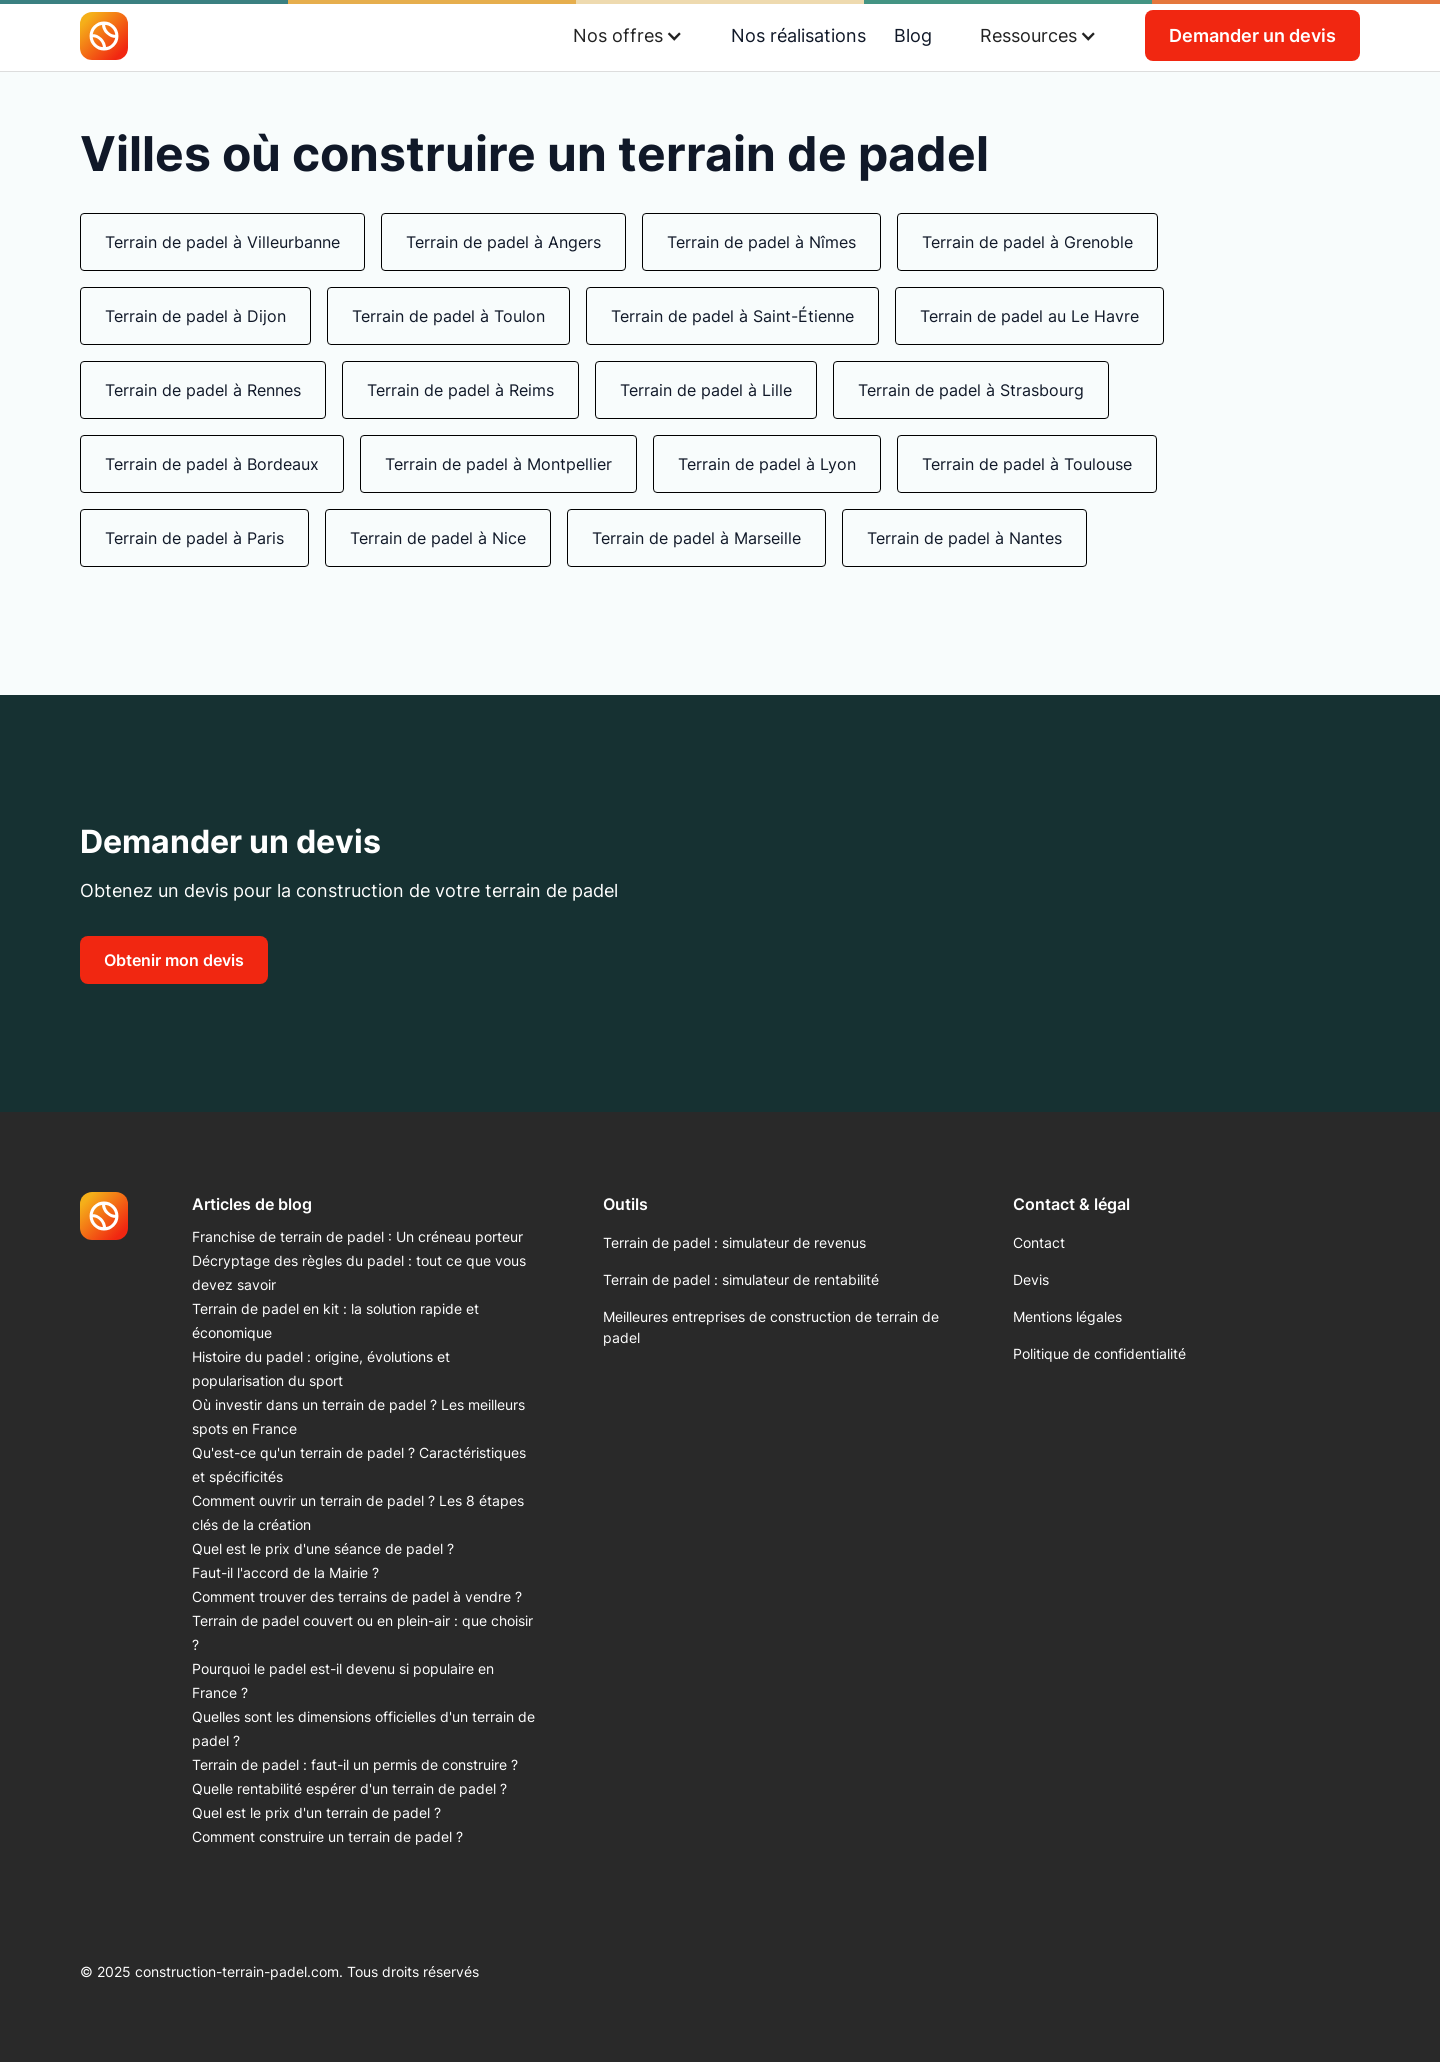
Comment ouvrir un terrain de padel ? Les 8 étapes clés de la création (358, 1512)
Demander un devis (1252, 35)
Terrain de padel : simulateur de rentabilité (741, 1279)
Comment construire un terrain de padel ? (327, 1836)
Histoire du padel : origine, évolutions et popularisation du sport (321, 1368)
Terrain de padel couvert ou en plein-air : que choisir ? (362, 1632)
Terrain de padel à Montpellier (498, 464)
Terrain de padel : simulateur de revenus (734, 1242)
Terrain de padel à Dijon (195, 316)
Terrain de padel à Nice (438, 538)
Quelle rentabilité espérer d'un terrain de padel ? (349, 1788)
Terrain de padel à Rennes (203, 390)
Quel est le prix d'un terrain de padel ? (316, 1812)
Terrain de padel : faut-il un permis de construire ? (355, 1764)
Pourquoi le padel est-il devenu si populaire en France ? (343, 1680)
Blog (913, 35)
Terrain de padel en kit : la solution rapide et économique (335, 1320)
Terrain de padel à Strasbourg (971, 390)
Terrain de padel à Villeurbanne (222, 242)
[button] (628, 35)
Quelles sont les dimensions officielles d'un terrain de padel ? (363, 1728)
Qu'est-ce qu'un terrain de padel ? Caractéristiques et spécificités (359, 1464)
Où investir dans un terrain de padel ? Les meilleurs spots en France (358, 1416)
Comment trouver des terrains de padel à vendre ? (357, 1596)
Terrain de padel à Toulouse (1027, 464)
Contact (1039, 1242)
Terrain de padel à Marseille (696, 538)
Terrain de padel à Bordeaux (212, 464)
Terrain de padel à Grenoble (1027, 242)
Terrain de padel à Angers (503, 242)
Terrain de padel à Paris (194, 538)
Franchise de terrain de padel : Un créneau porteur (357, 1236)
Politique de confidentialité (1099, 1353)
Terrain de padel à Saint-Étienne (732, 316)
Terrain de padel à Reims (460, 390)
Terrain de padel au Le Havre (1029, 316)
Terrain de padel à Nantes (964, 538)
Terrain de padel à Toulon (448, 316)
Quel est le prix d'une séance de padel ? (323, 1548)
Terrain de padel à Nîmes (761, 242)
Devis (1031, 1279)
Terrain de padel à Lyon (767, 464)
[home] (104, 36)
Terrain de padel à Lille (706, 390)
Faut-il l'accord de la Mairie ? (285, 1572)
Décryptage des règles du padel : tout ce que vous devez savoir (359, 1272)
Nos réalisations (798, 35)
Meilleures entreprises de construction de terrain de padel (771, 1327)
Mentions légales (1067, 1316)
